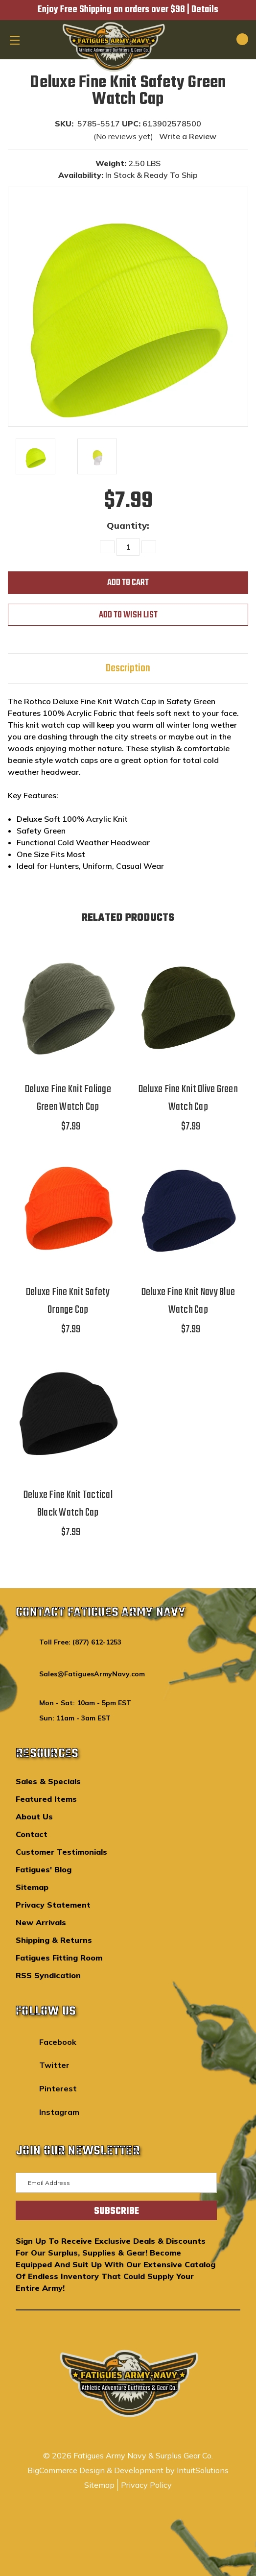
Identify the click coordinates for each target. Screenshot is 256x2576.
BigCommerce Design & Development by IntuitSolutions (128, 2470)
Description (128, 668)
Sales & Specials (48, 1781)
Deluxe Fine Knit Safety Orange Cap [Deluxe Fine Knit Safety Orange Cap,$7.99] (68, 1301)
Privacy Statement (53, 1905)
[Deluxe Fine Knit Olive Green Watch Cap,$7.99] (188, 1003)
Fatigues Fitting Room (59, 1958)
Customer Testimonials (61, 1852)
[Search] (208, 39)
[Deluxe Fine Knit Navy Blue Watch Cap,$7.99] (188, 1206)
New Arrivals (41, 1922)
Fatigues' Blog (43, 1869)
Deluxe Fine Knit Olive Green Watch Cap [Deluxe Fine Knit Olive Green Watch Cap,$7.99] (188, 1098)
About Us (34, 1816)
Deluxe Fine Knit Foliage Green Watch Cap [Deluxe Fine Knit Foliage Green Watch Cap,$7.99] (68, 1098)
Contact (31, 1834)
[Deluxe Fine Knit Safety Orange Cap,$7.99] (68, 1206)
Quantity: (128, 525)
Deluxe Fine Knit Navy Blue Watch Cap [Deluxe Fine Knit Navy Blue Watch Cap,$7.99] (188, 1301)
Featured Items (46, 1799)
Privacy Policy (146, 2485)
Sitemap (32, 1887)
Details (204, 9)
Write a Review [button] (187, 136)
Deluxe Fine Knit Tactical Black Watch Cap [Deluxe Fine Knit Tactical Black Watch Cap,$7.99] (68, 1504)
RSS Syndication (48, 1975)
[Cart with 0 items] (231, 39)
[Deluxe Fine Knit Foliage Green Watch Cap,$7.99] (68, 1003)
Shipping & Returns (54, 1940)
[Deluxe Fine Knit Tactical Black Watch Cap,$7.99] (68, 1409)
